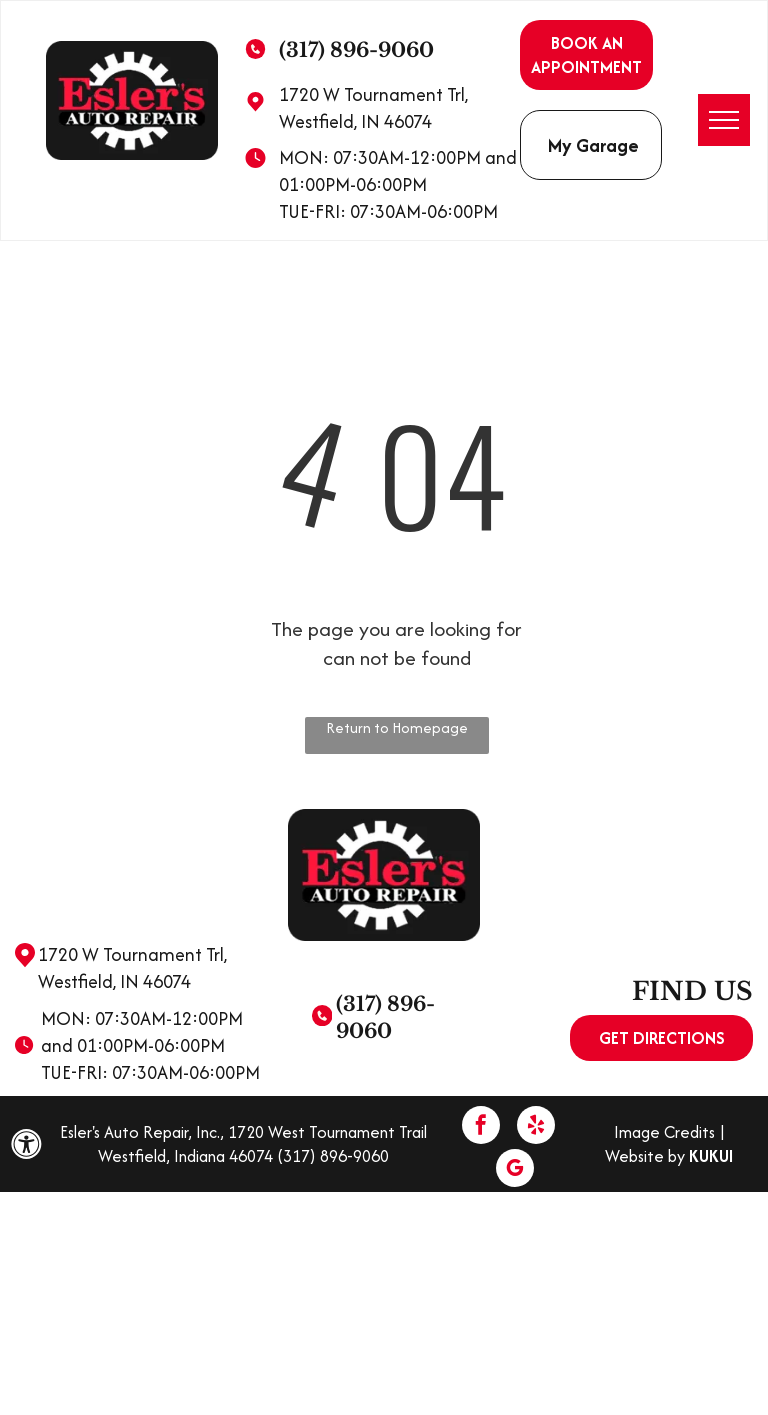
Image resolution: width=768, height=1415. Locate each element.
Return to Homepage (397, 727)
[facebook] (481, 1127)
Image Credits (664, 1132)
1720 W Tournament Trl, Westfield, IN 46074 (373, 108)
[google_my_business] (515, 1170)
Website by (645, 1156)
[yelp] (536, 1127)
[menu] (724, 120)
